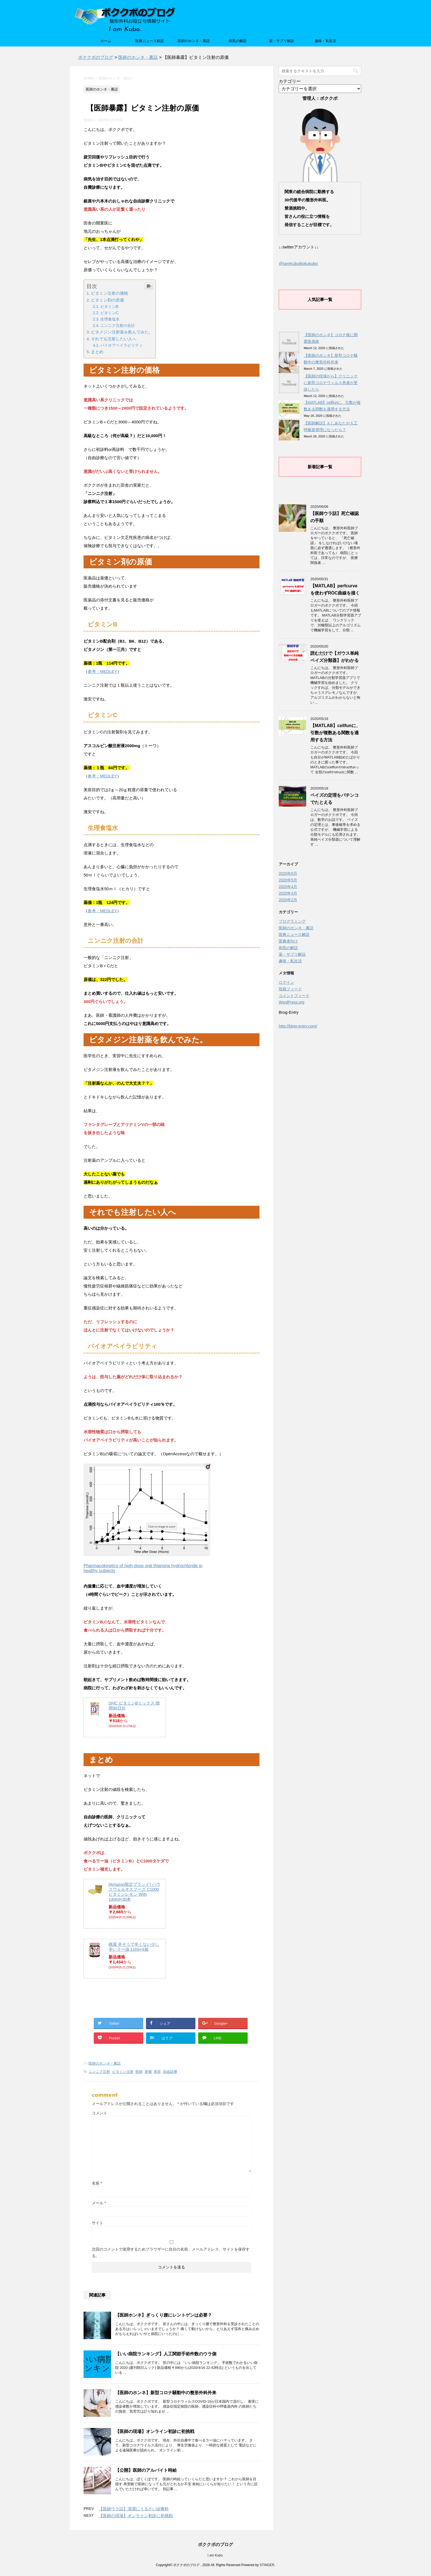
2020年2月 (288, 900)
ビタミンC (109, 313)
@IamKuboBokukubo (298, 263)
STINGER (266, 2565)
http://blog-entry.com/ (298, 1026)
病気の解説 (238, 41)
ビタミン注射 (123, 2072)
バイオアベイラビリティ (121, 345)
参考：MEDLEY (102, 671)
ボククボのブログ (215, 2544)
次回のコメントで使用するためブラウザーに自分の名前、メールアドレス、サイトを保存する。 (171, 2252)
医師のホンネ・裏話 (194, 41)
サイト (97, 2223)
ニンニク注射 (99, 2072)
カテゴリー (290, 81)
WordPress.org (291, 1002)
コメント (99, 2113)
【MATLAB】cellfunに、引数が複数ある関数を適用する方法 (335, 732)
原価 (148, 2072)
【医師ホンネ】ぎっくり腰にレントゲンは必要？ (163, 2315)
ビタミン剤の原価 (107, 300)
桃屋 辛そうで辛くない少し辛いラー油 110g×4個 (134, 1947)
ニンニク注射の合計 (117, 325)
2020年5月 (288, 880)
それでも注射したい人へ (113, 338)
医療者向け (288, 941)
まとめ (97, 351)
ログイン (286, 982)
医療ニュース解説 (149, 41)
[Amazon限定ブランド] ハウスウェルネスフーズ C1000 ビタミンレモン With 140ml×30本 (134, 1891)
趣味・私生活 (325, 41)
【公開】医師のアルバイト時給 (146, 2470)
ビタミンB (109, 306)
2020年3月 (288, 893)
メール (99, 2203)
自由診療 (170, 2072)
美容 (157, 2072)
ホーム (105, 41)
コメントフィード (294, 995)
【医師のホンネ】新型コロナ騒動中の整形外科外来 (165, 2392)
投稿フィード (290, 989)
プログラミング (292, 921)
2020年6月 (288, 873)
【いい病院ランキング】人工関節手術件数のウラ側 (165, 2354)
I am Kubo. (215, 2555)
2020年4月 (288, 886)
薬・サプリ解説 (281, 41)
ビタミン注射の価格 (109, 293)
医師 (139, 2072)
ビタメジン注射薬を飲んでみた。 (122, 332)
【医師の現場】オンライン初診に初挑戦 (154, 2431)
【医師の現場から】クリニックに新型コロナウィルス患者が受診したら (331, 382)
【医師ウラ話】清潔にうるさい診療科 (134, 2508)
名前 (97, 2183)
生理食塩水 (110, 319)
